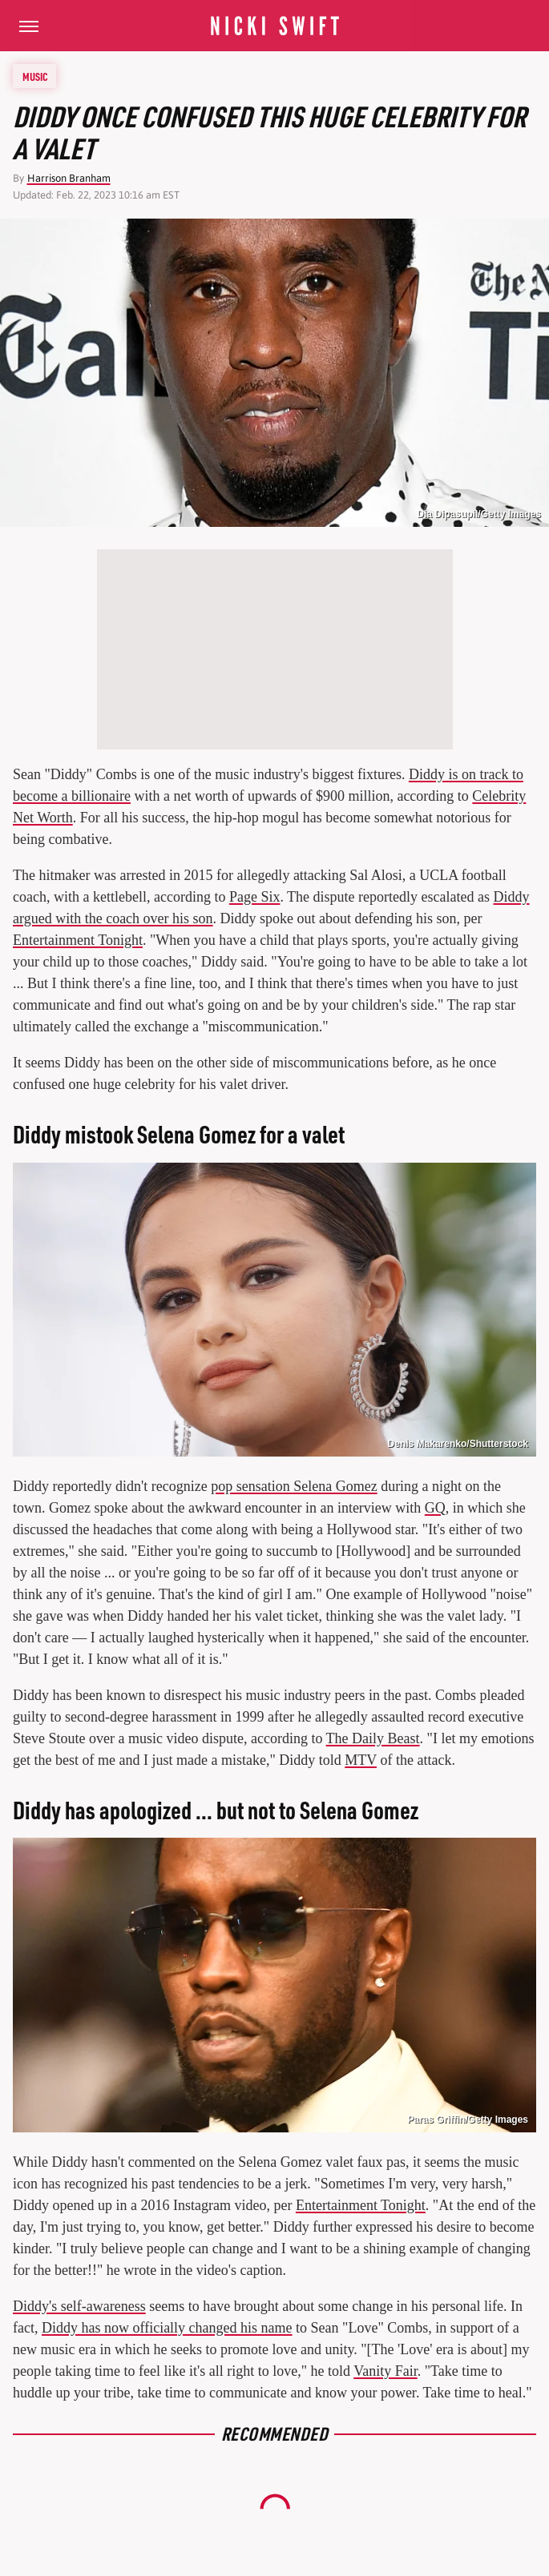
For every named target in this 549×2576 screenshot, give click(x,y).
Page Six (255, 897)
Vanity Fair (385, 2371)
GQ (435, 1508)
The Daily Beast (373, 1738)
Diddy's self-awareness (79, 2306)
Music (35, 76)
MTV (361, 1760)
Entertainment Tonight (78, 940)
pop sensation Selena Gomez (294, 1486)
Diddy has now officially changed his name (167, 2328)
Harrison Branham (69, 178)
